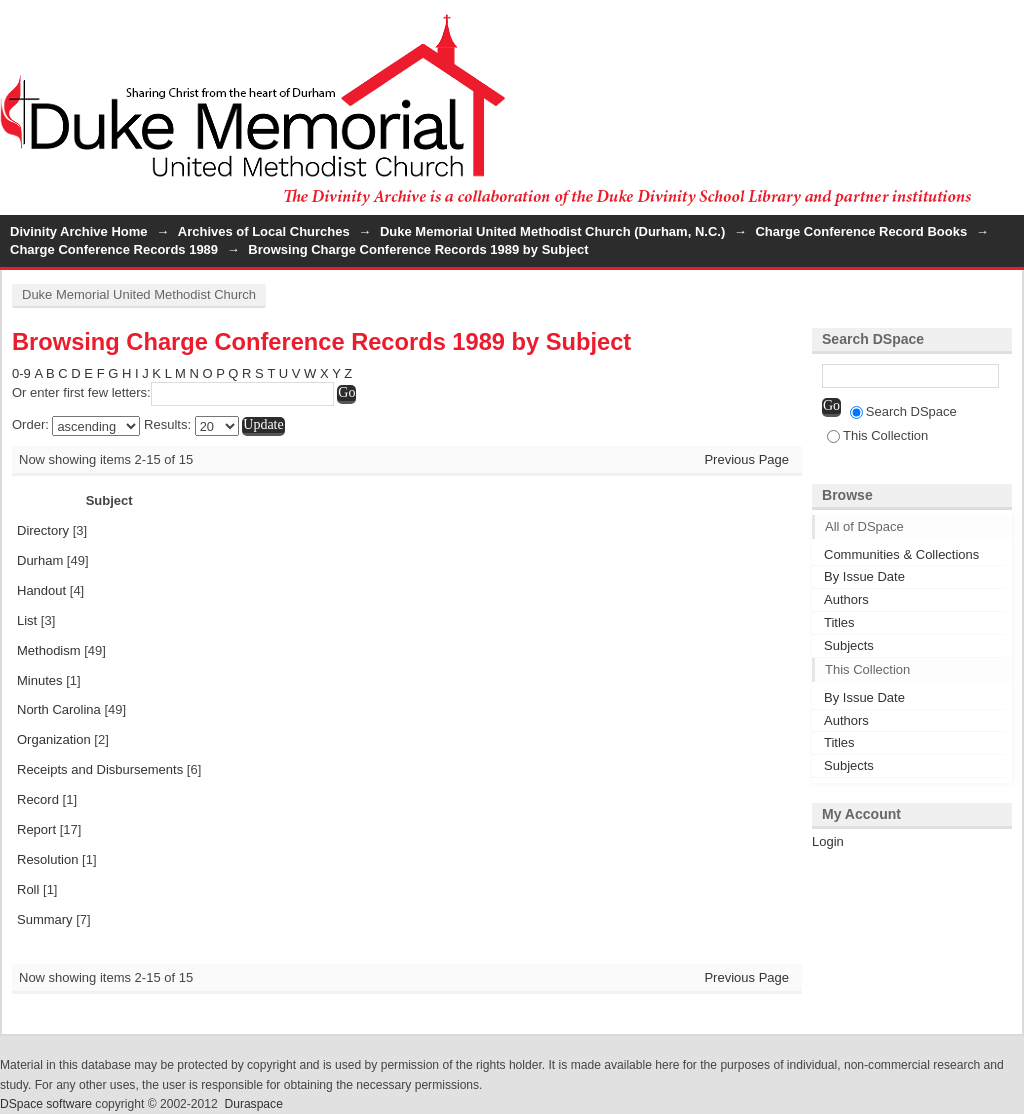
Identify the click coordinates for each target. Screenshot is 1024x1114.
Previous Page (746, 459)
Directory (43, 530)
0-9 (21, 373)
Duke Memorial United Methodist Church (139, 294)
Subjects (849, 645)
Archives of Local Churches (264, 231)
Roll (28, 889)
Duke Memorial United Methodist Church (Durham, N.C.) (552, 231)
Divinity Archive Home (79, 231)
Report (36, 829)
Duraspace (253, 1104)
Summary (45, 919)
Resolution (47, 859)
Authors (846, 599)
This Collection (877, 435)
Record (38, 799)
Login (1008, 24)
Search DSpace (903, 411)
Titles (839, 622)
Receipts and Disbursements (100, 769)
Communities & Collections (901, 554)
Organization (54, 739)
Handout (41, 590)
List (27, 620)
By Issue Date (864, 576)
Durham (40, 560)
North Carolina (59, 709)
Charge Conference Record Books (861, 231)
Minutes (40, 680)
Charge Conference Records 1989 (114, 249)
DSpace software (46, 1104)
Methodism (49, 650)
